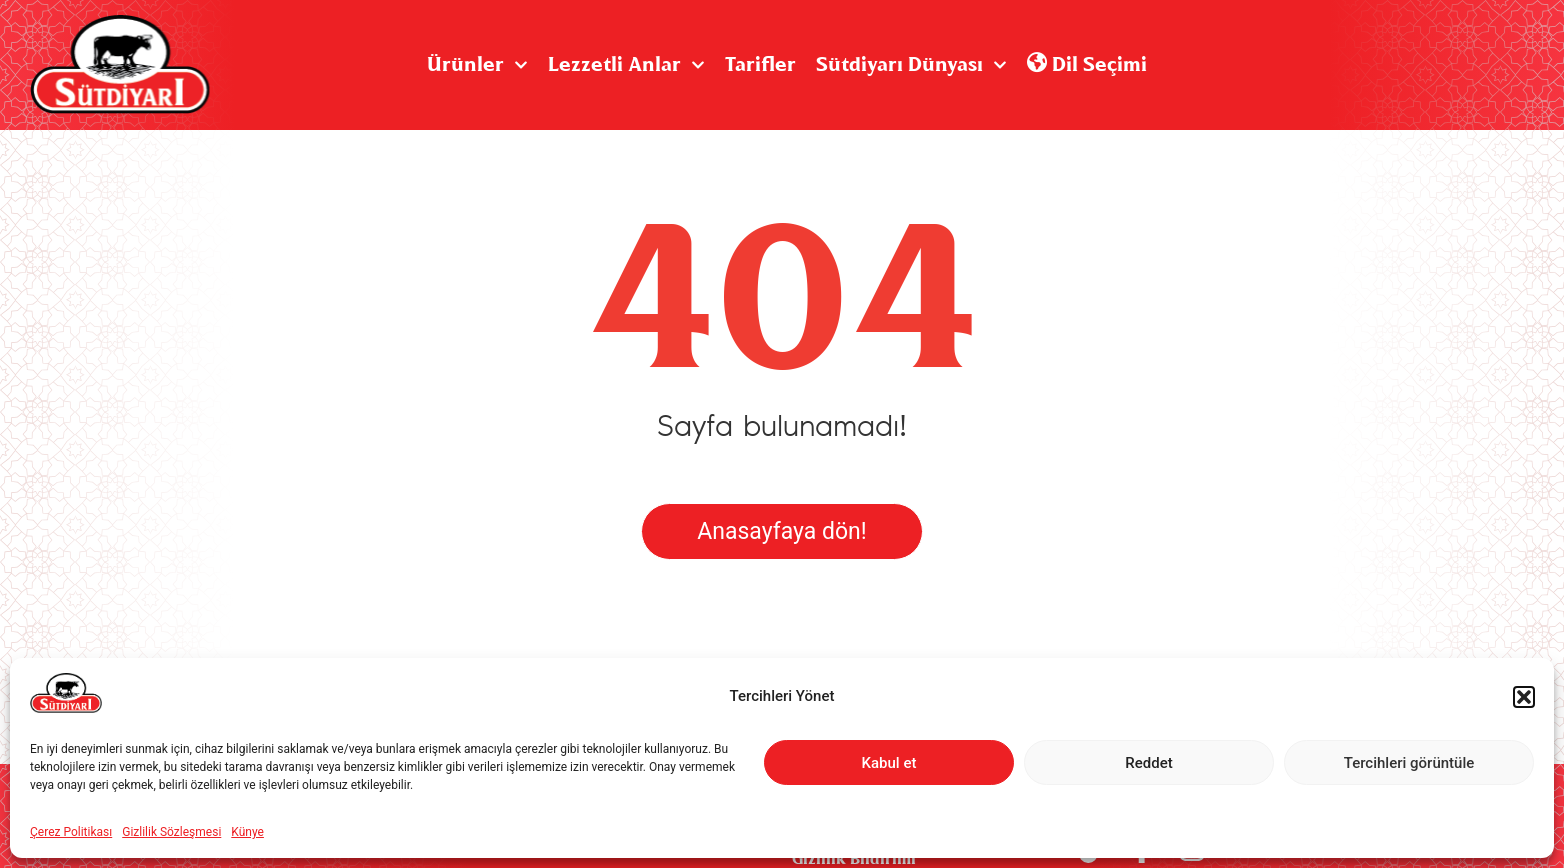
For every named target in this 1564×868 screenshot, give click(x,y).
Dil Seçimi (1087, 65)
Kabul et (889, 763)
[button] (1524, 697)
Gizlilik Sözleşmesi (171, 832)
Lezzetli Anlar (626, 65)
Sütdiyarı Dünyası (911, 65)
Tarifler (760, 65)
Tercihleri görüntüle (1409, 763)
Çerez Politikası (71, 832)
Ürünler (477, 65)
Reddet (1148, 763)
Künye (247, 832)
